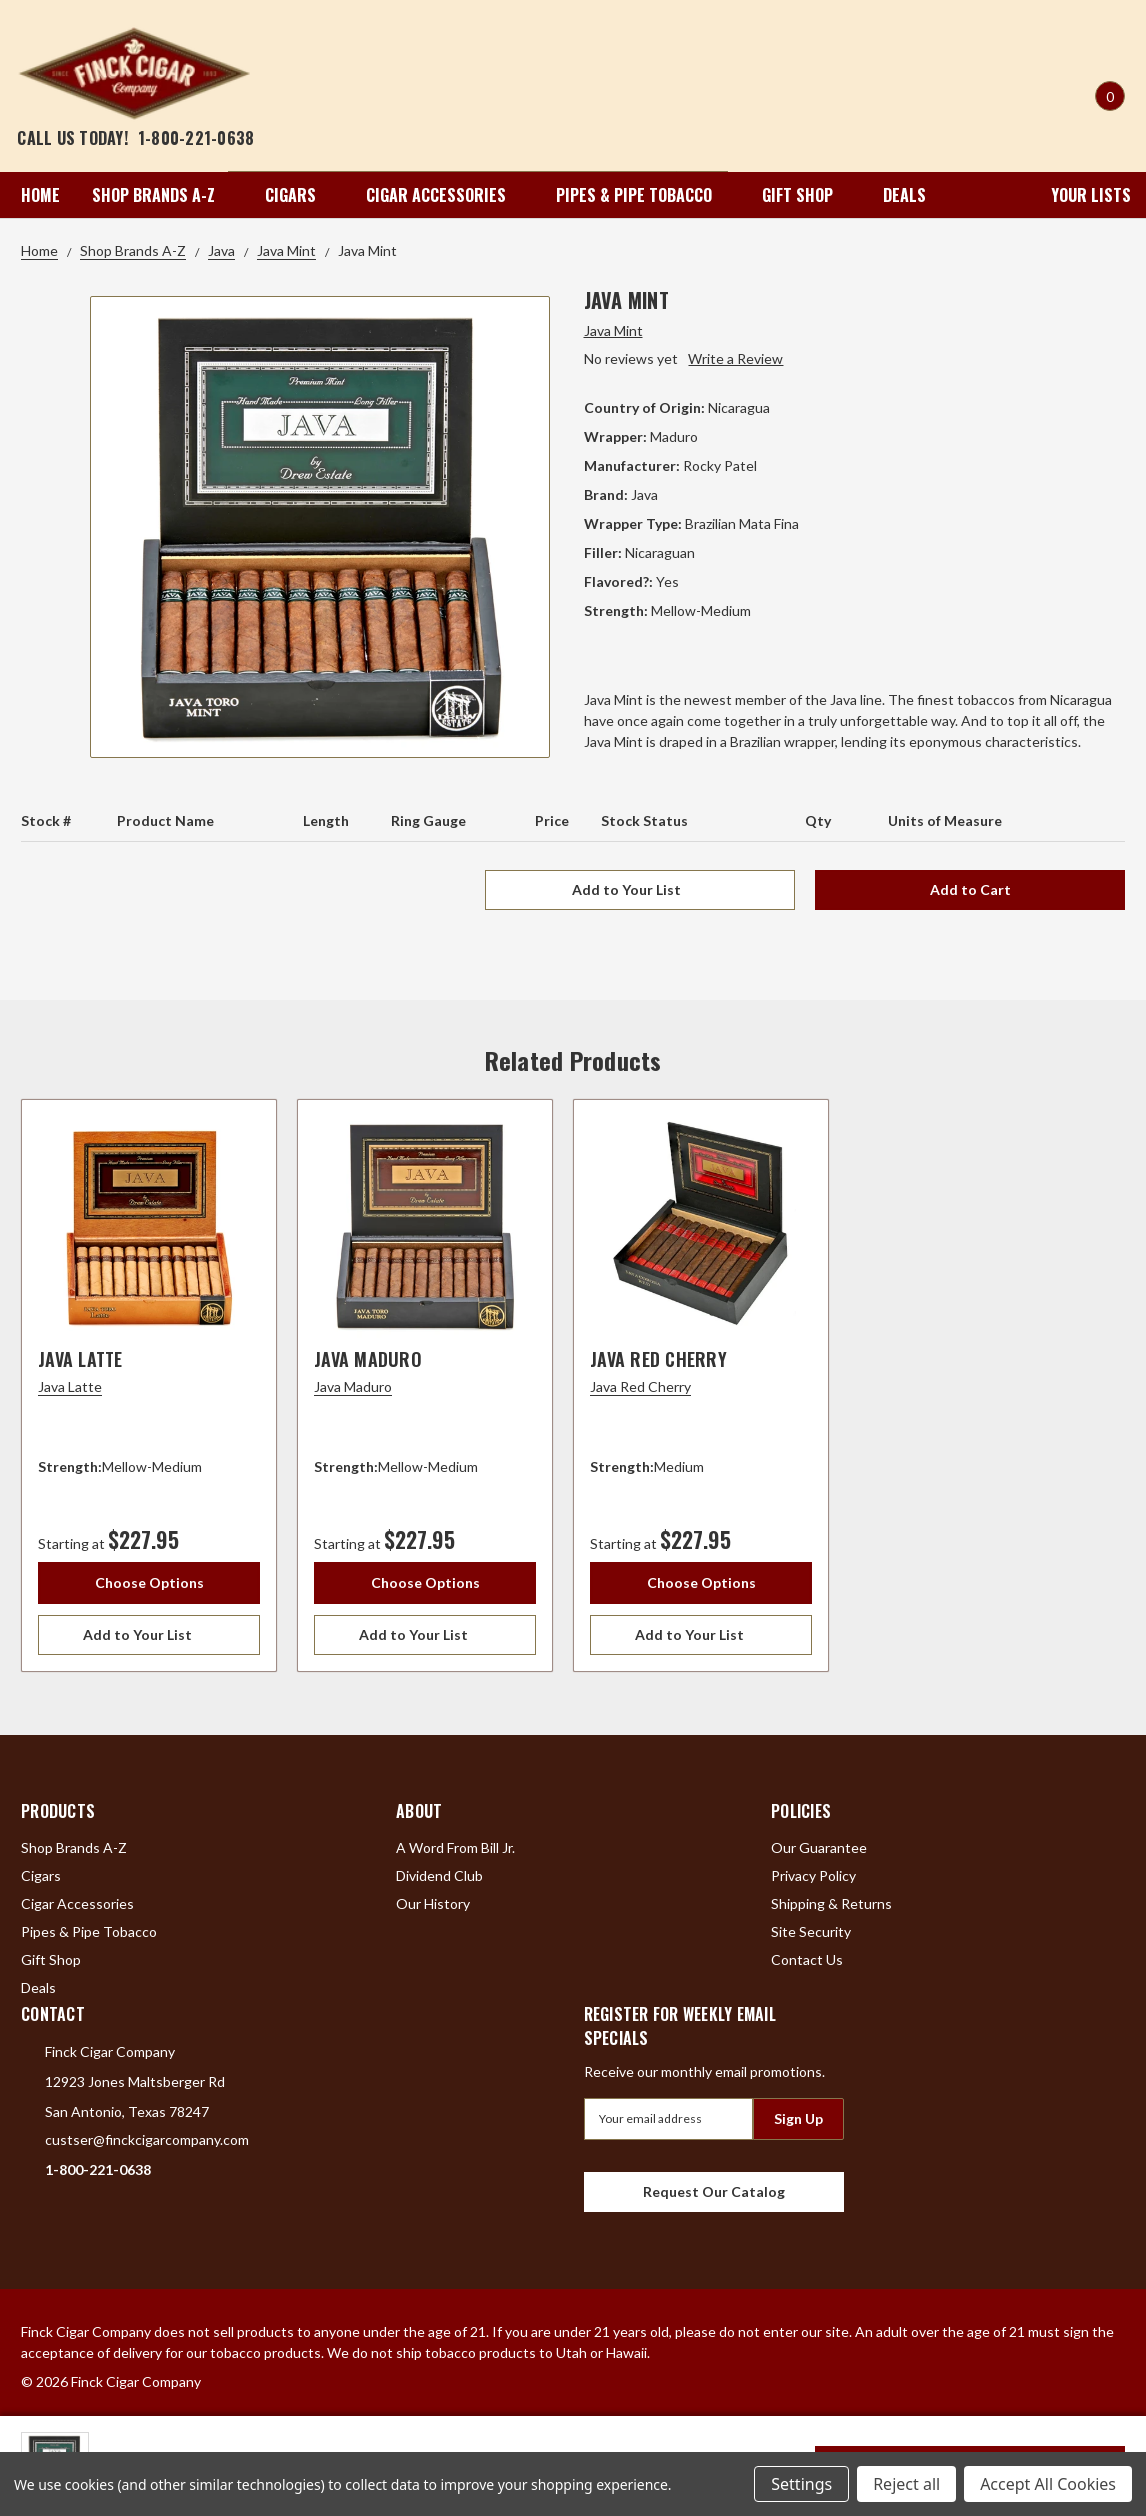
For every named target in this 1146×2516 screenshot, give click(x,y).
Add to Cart (970, 889)
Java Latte (80, 1359)
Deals (904, 195)
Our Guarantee (819, 1847)
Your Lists (1077, 195)
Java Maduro (368, 1359)
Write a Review (735, 358)
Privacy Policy (813, 1875)
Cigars (299, 195)
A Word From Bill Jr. (455, 1847)
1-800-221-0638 (196, 138)
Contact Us (807, 1959)
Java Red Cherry (658, 1359)
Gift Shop (806, 195)
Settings (801, 2484)
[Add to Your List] (149, 1635)
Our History (433, 1903)
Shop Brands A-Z (162, 195)
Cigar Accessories (445, 195)
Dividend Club (439, 1875)
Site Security (811, 1931)
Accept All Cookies (1048, 2484)
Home (40, 195)
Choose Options (149, 1582)
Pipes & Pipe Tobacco (643, 195)
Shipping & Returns (831, 1903)
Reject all (906, 2484)
